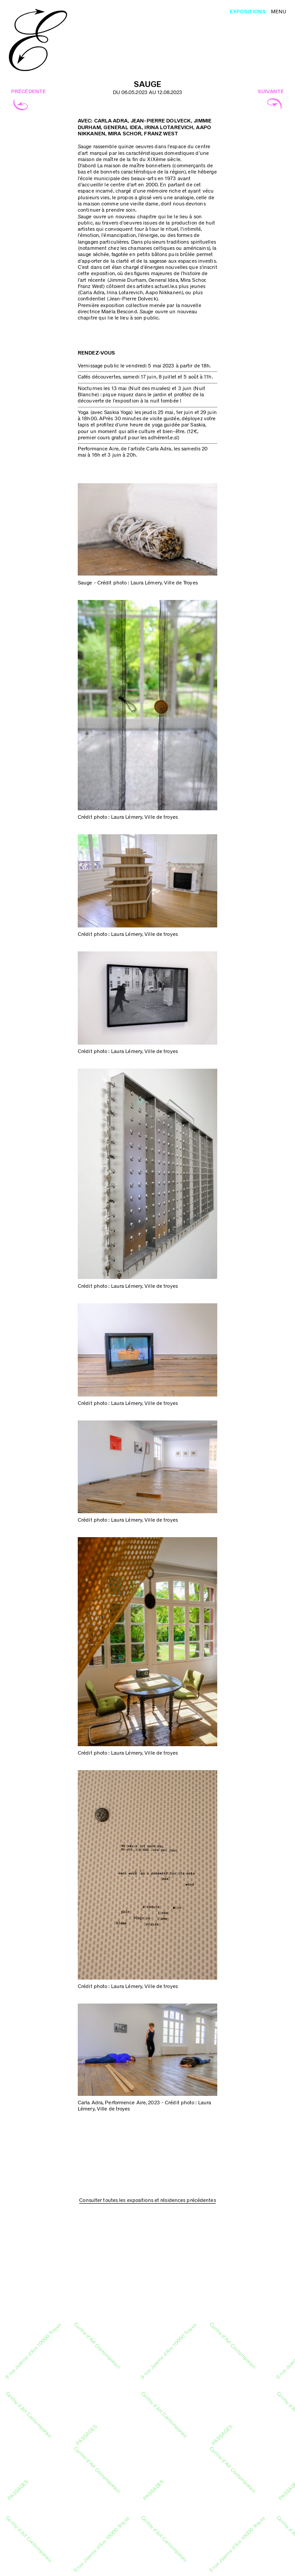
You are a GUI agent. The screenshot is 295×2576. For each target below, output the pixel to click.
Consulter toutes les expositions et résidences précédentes (147, 2200)
